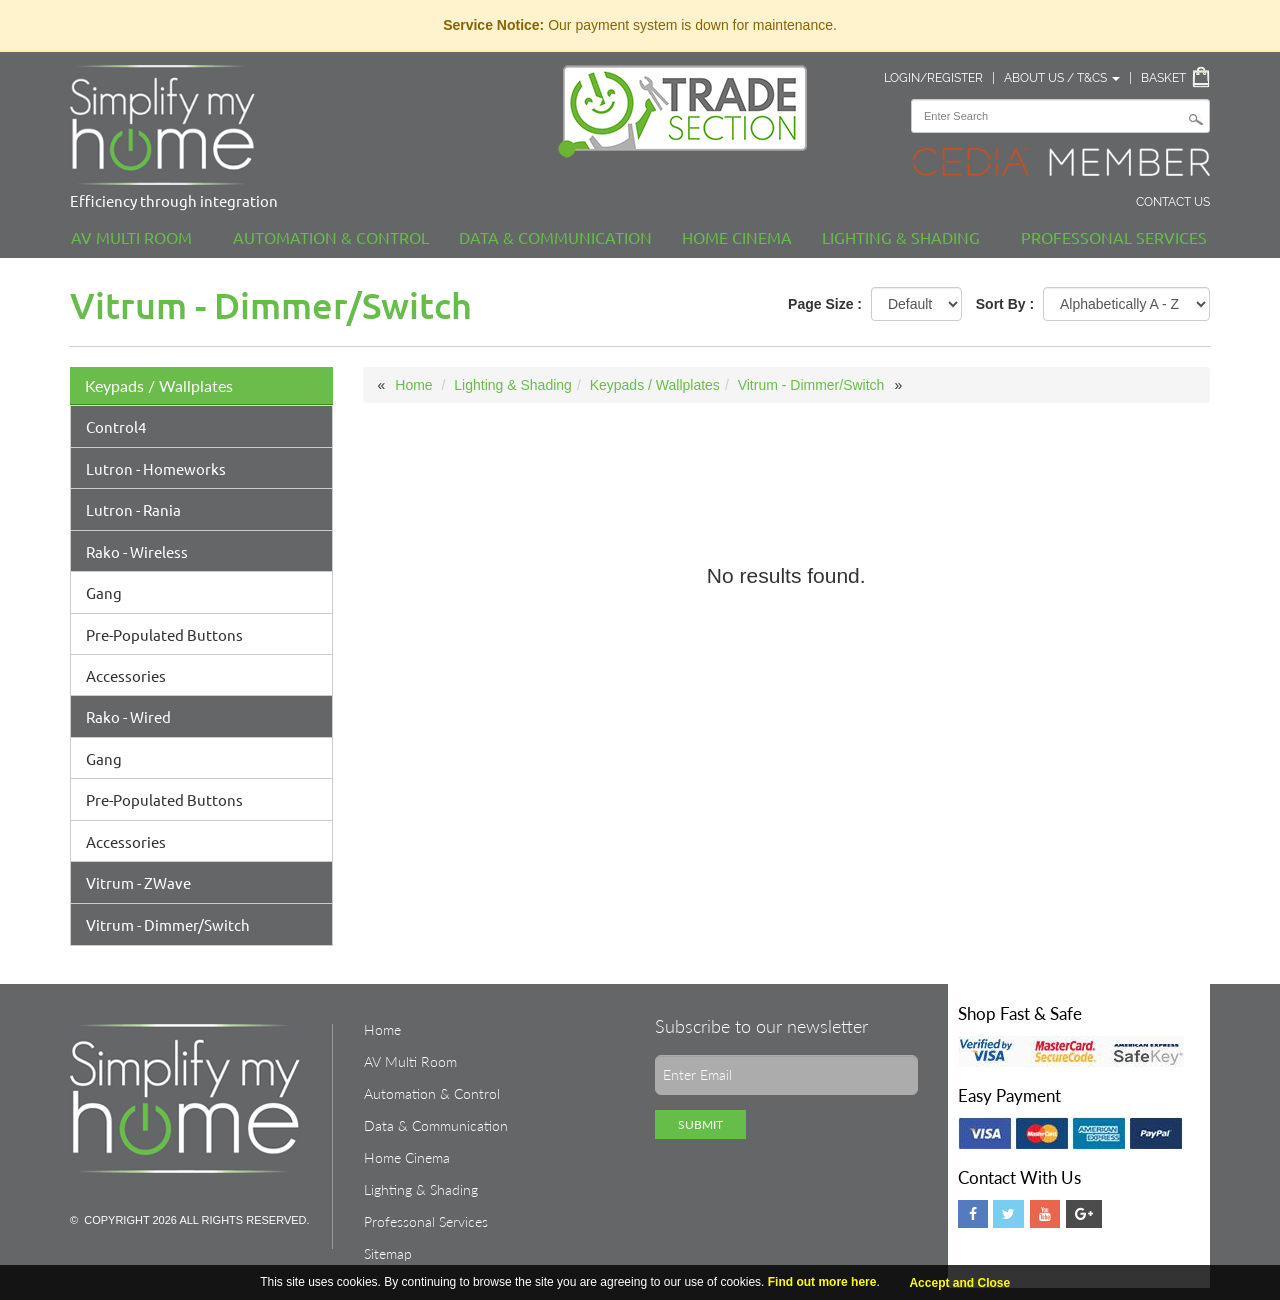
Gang (104, 592)
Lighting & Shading (901, 237)
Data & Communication (555, 237)
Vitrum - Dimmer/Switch (168, 924)
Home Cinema (737, 237)
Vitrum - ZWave (138, 882)
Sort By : (1005, 304)
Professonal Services (1114, 237)
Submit (700, 1124)
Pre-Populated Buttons (164, 634)
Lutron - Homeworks (156, 468)
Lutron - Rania (133, 509)
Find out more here (822, 1282)
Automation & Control (331, 237)
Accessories (126, 675)
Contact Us (1173, 202)
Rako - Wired (128, 716)
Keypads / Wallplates (159, 385)
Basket (1163, 78)
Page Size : (825, 304)
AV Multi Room (131, 237)
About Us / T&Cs (1062, 78)
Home (413, 385)
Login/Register (933, 78)
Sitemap (388, 1253)
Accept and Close (959, 1283)
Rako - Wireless (137, 551)
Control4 (116, 426)
